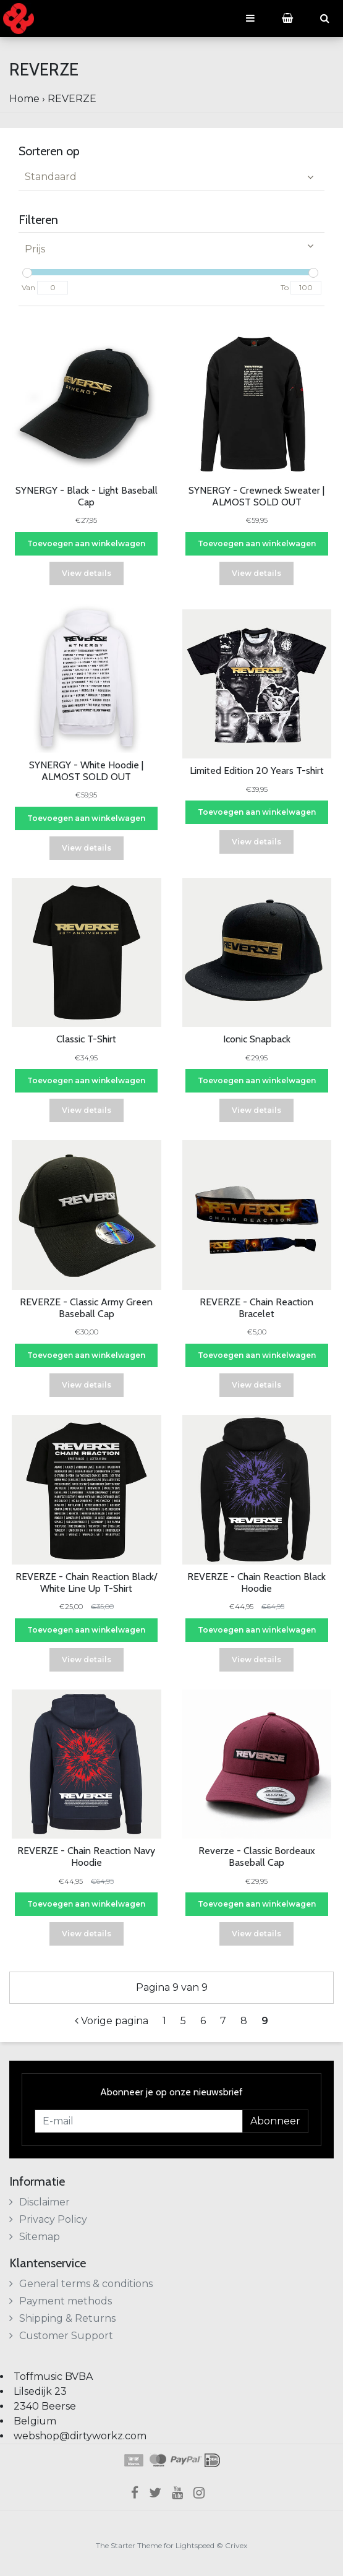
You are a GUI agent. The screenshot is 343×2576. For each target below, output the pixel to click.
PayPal (186, 2460)
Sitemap (34, 2237)
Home (24, 99)
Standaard (51, 176)
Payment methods (60, 2301)
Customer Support (61, 2336)
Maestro (157, 2460)
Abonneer (275, 2121)
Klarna (133, 2460)
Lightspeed (195, 2545)
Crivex (236, 2545)
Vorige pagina (111, 2021)
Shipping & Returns (62, 2318)
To (285, 287)
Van (28, 287)
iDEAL (212, 2460)
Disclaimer (39, 2202)
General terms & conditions (81, 2284)
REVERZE (72, 99)
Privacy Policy (48, 2219)
